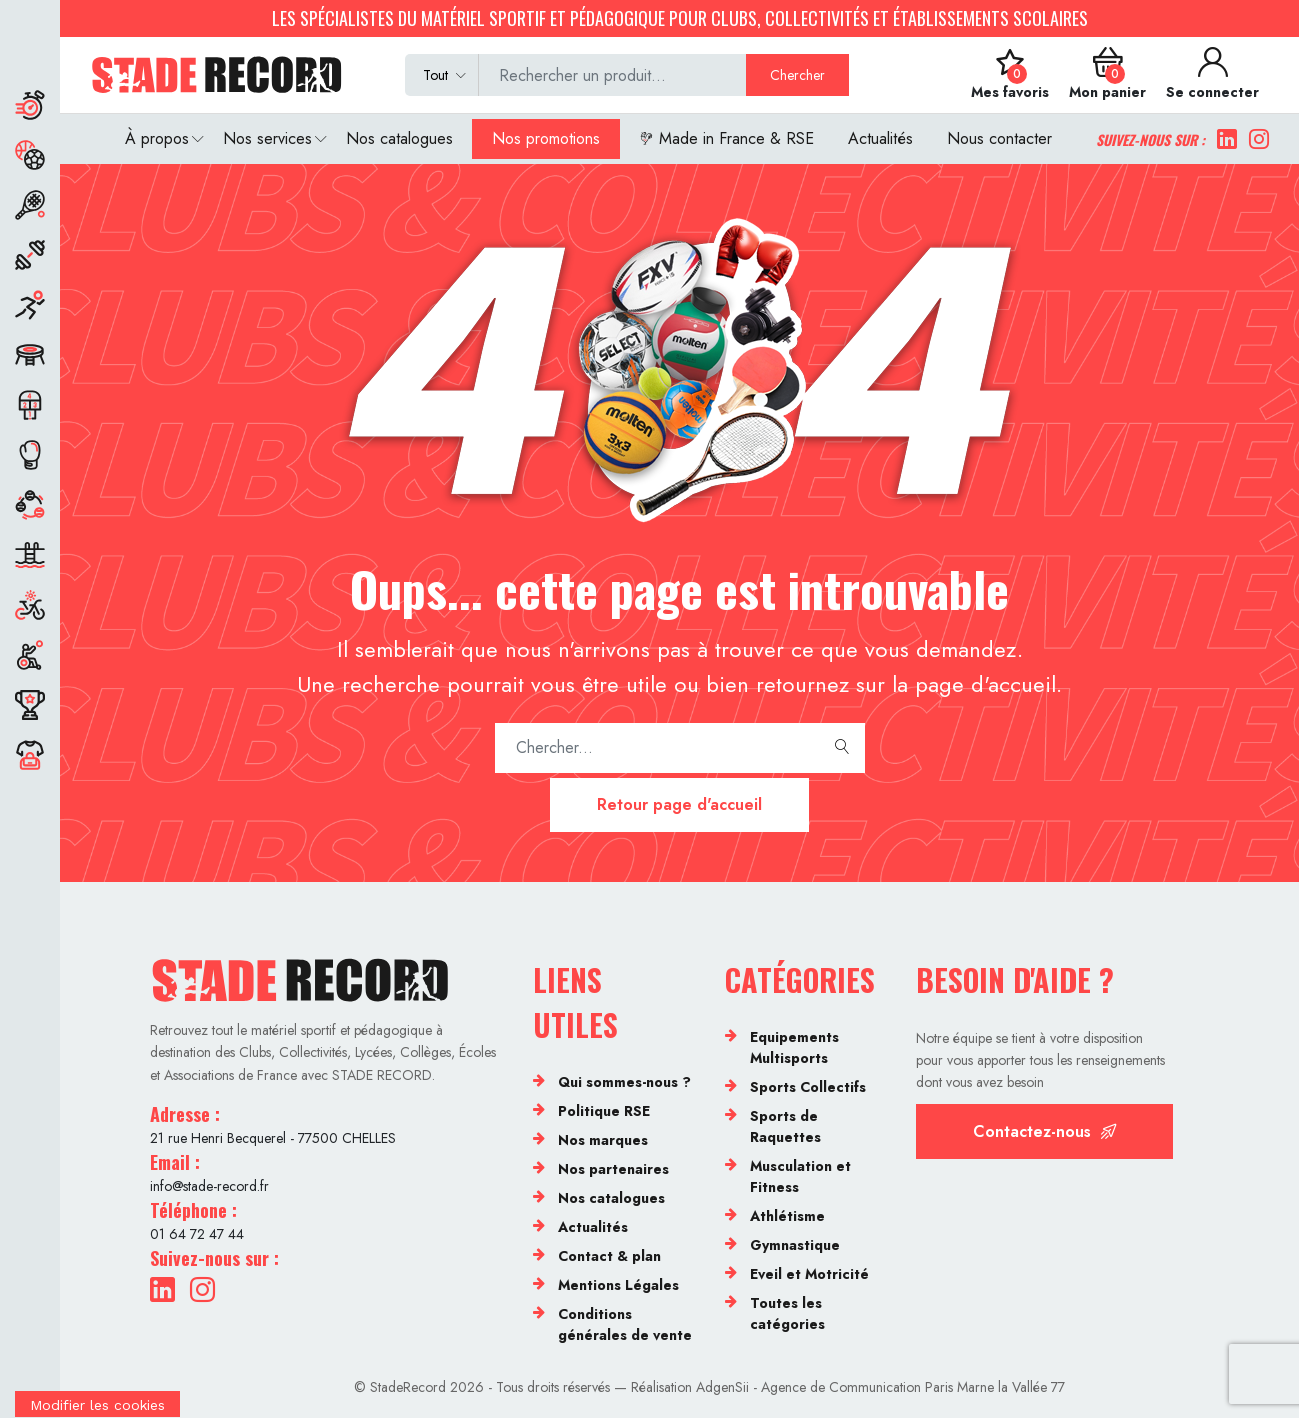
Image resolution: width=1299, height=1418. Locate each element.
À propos (157, 138)
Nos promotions (546, 138)
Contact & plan (609, 1256)
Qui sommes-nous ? (624, 1082)
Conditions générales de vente (625, 1324)
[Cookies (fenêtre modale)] (97, 1405)
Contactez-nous (1045, 1131)
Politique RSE (604, 1111)
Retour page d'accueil (679, 804)
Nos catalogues (399, 138)
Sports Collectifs (808, 1087)
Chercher (797, 75)
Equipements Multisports (794, 1047)
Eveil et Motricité (809, 1274)
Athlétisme (787, 1216)
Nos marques (603, 1140)
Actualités (880, 138)
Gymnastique (795, 1245)
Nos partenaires (613, 1169)
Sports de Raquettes (785, 1126)
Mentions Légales (618, 1285)
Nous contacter (999, 138)
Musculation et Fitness (800, 1176)
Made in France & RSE (726, 138)
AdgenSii (722, 1387)
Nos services (267, 138)
